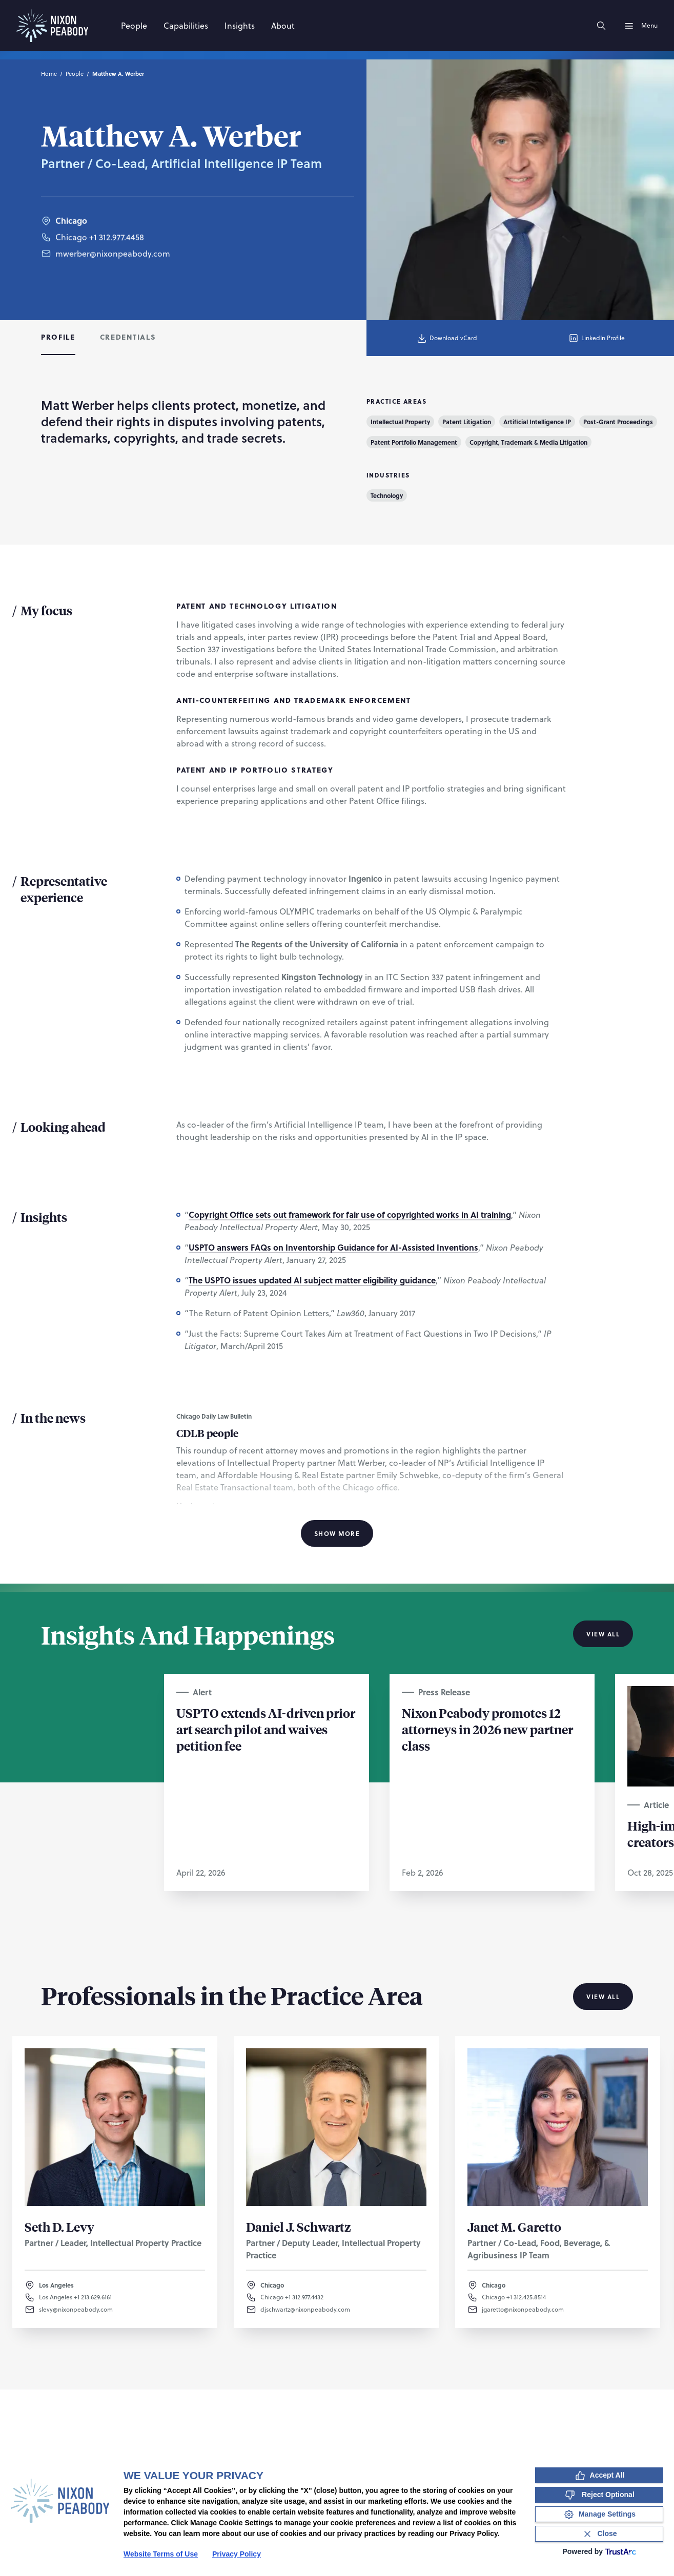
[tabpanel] (337, 970)
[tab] (58, 338)
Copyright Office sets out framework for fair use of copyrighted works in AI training (350, 1214)
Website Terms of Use (161, 2554)
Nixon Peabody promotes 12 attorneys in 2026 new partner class (487, 1729)
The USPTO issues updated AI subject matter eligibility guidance (312, 1280)
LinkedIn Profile (596, 338)
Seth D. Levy (59, 2226)
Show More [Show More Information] (337, 1533)
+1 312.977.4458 (116, 259)
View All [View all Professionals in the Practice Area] (603, 1996)
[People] (134, 25)
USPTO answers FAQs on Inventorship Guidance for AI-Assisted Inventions (333, 1247)
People (75, 74)
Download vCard (446, 338)
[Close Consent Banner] (599, 2534)
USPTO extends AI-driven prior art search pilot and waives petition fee (265, 1729)
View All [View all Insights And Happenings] (603, 1633)
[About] (283, 25)
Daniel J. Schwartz (298, 2226)
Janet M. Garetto (514, 2226)
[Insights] (239, 25)
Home (49, 74)
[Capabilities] (185, 25)
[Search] (601, 25)
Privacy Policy (236, 2554)
